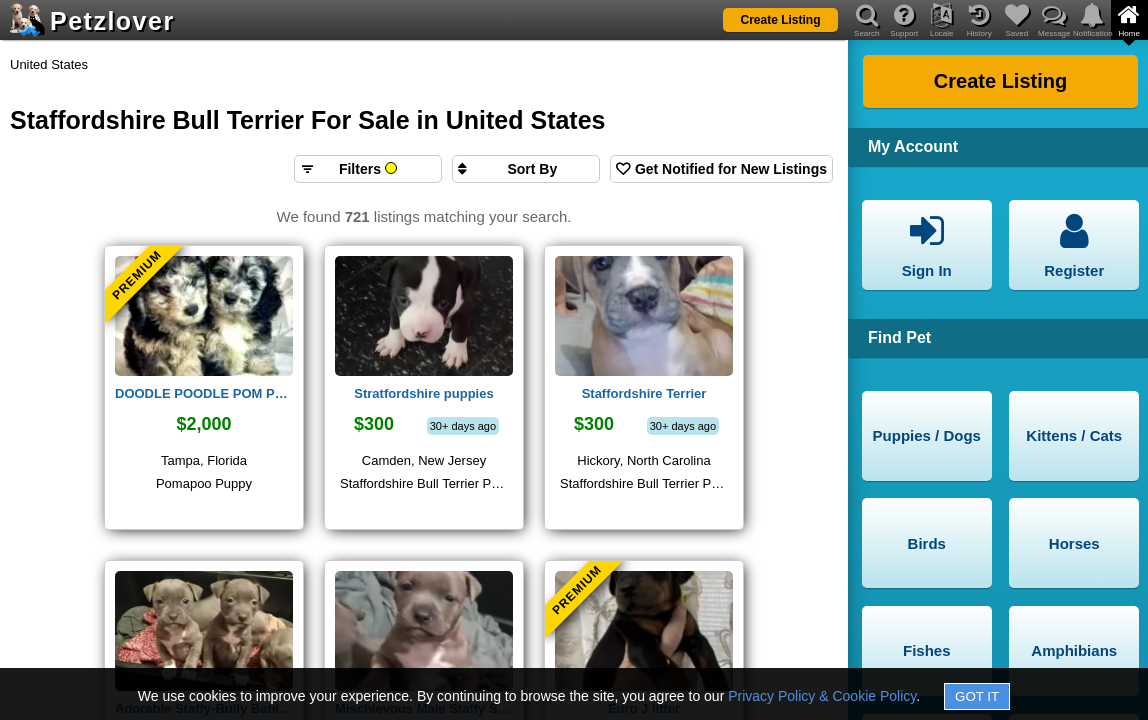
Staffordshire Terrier (644, 393)
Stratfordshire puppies (423, 393)
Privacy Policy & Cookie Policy (822, 696)
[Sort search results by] (526, 169)
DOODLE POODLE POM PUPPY (204, 393)
